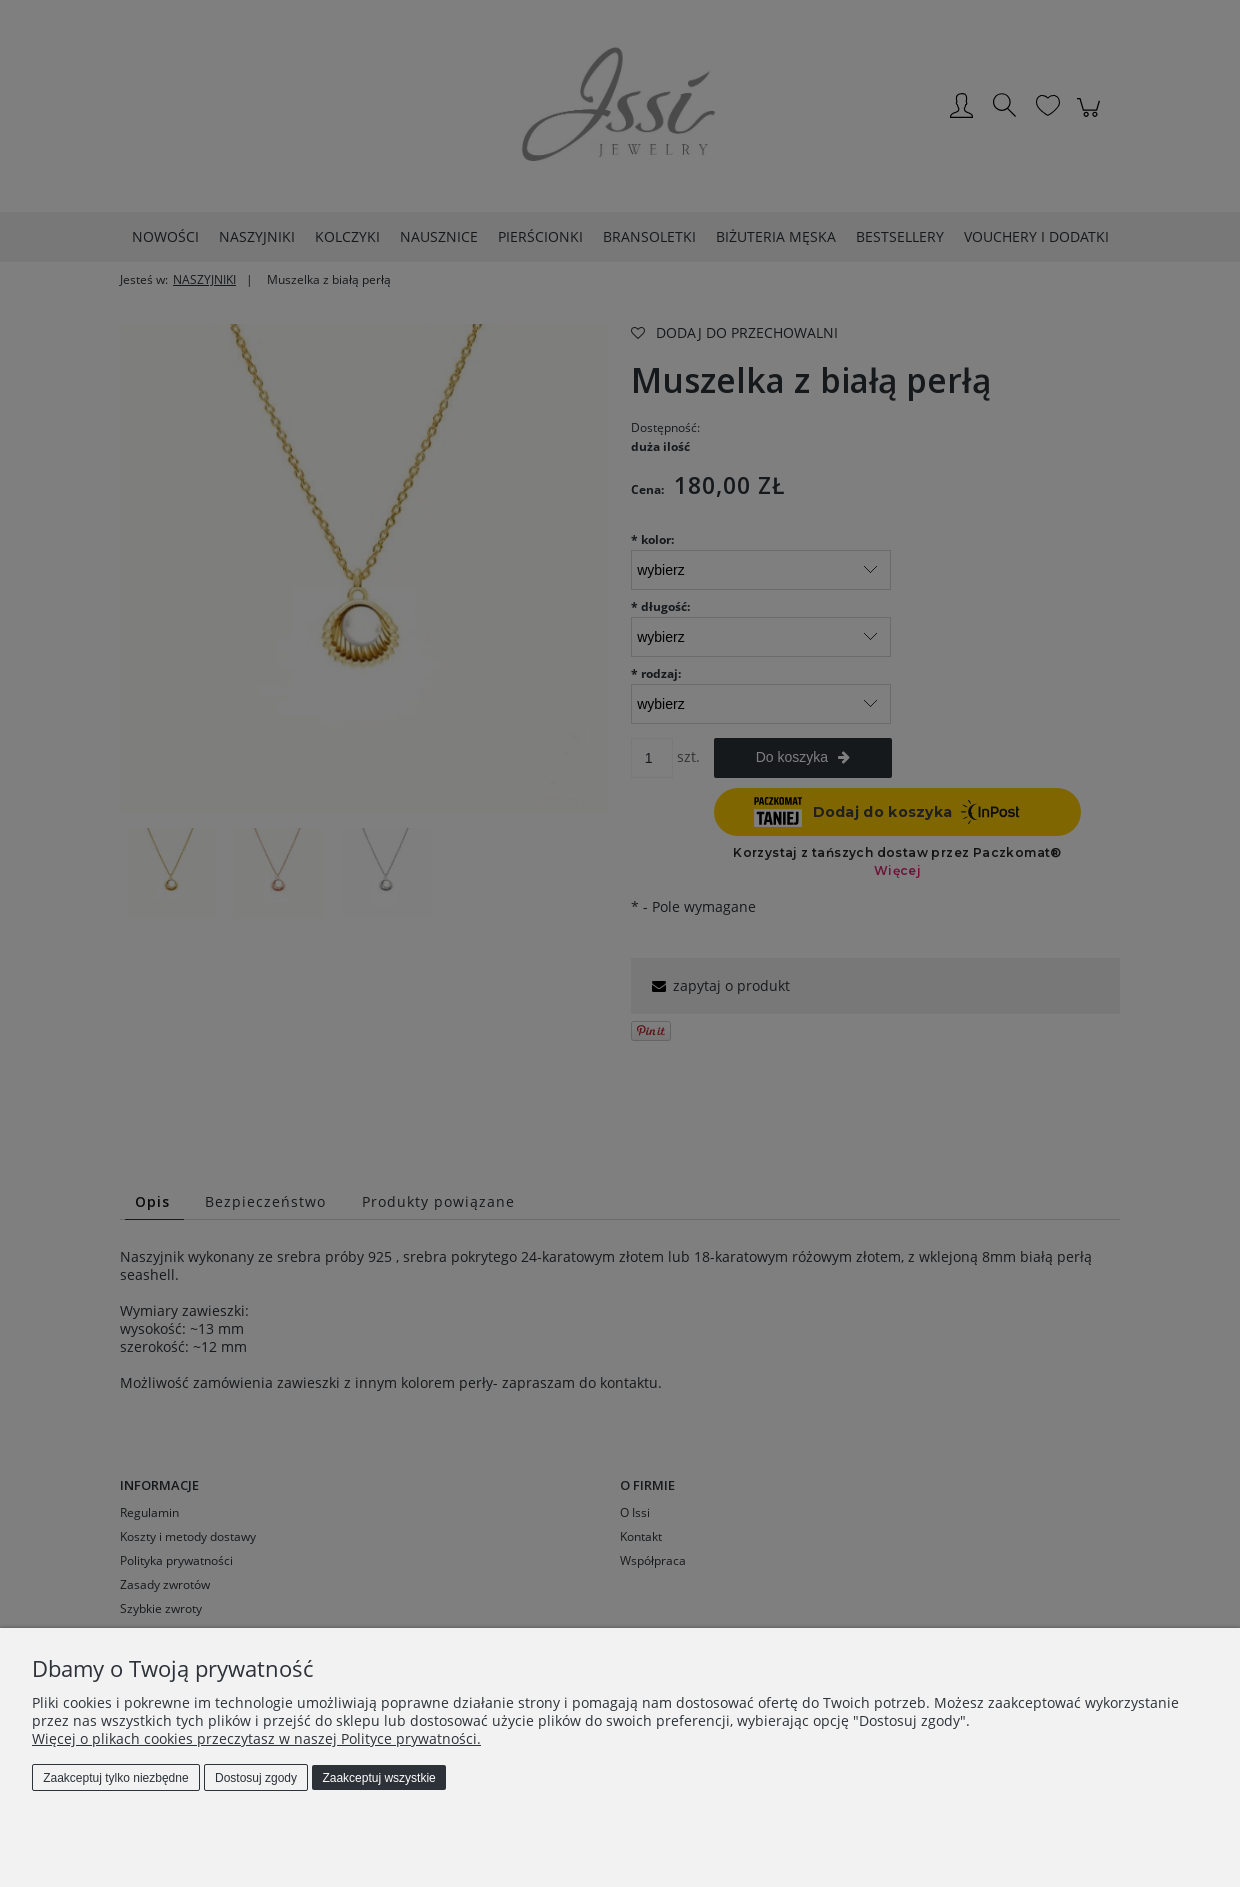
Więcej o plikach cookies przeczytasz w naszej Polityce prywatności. (256, 1738)
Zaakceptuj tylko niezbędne (115, 1778)
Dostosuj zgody (256, 1778)
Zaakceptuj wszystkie (378, 1778)
